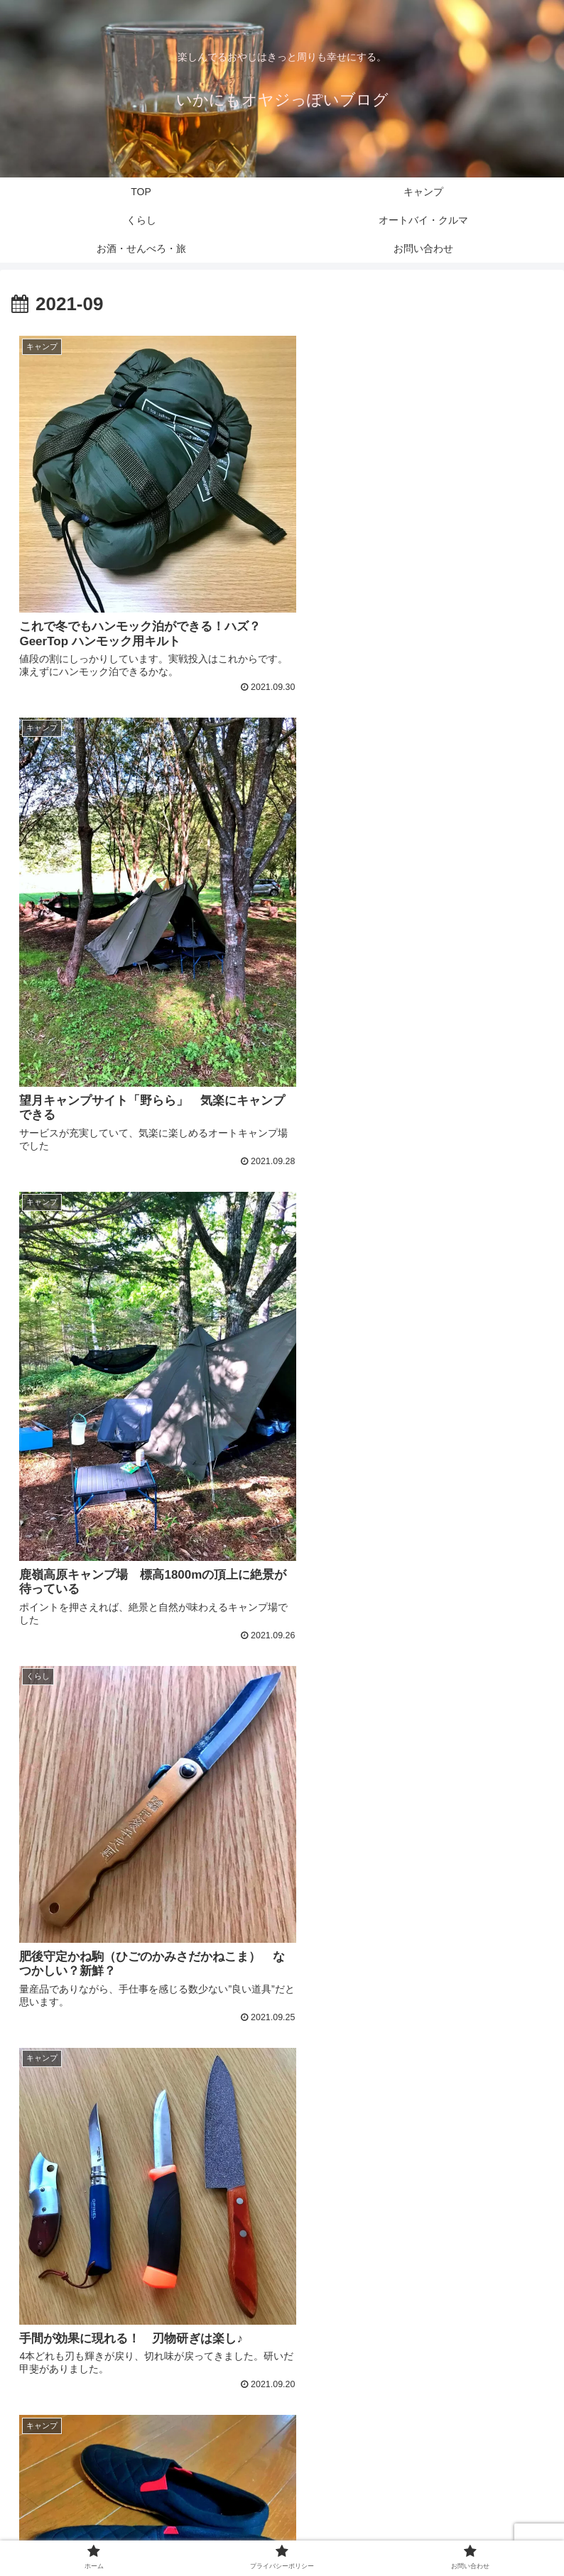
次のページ (282, 2358)
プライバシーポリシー (282, 2536)
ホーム (98, 2536)
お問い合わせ (466, 2536)
